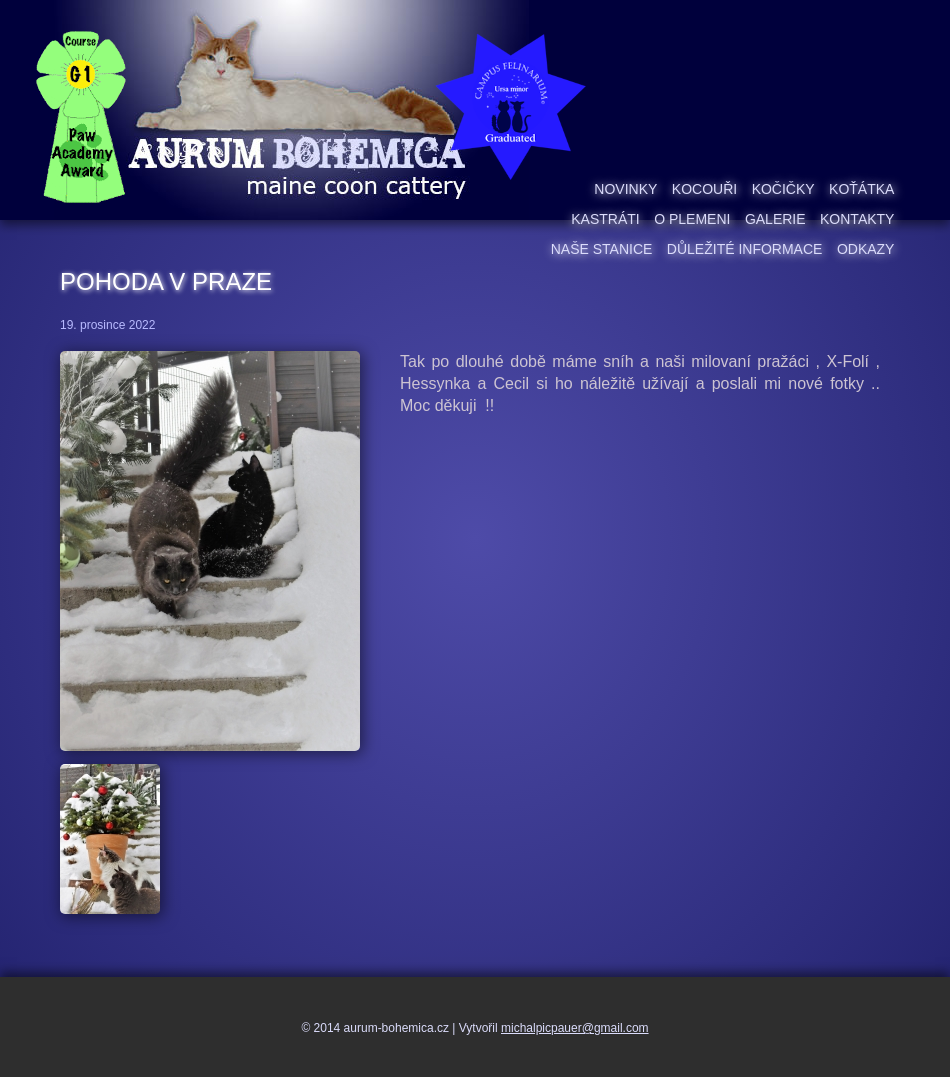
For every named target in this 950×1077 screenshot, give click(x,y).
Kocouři (704, 189)
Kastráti (605, 219)
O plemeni (692, 219)
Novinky (625, 189)
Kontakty (857, 219)
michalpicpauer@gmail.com (575, 1028)
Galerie (775, 219)
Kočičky (783, 189)
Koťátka (861, 189)
